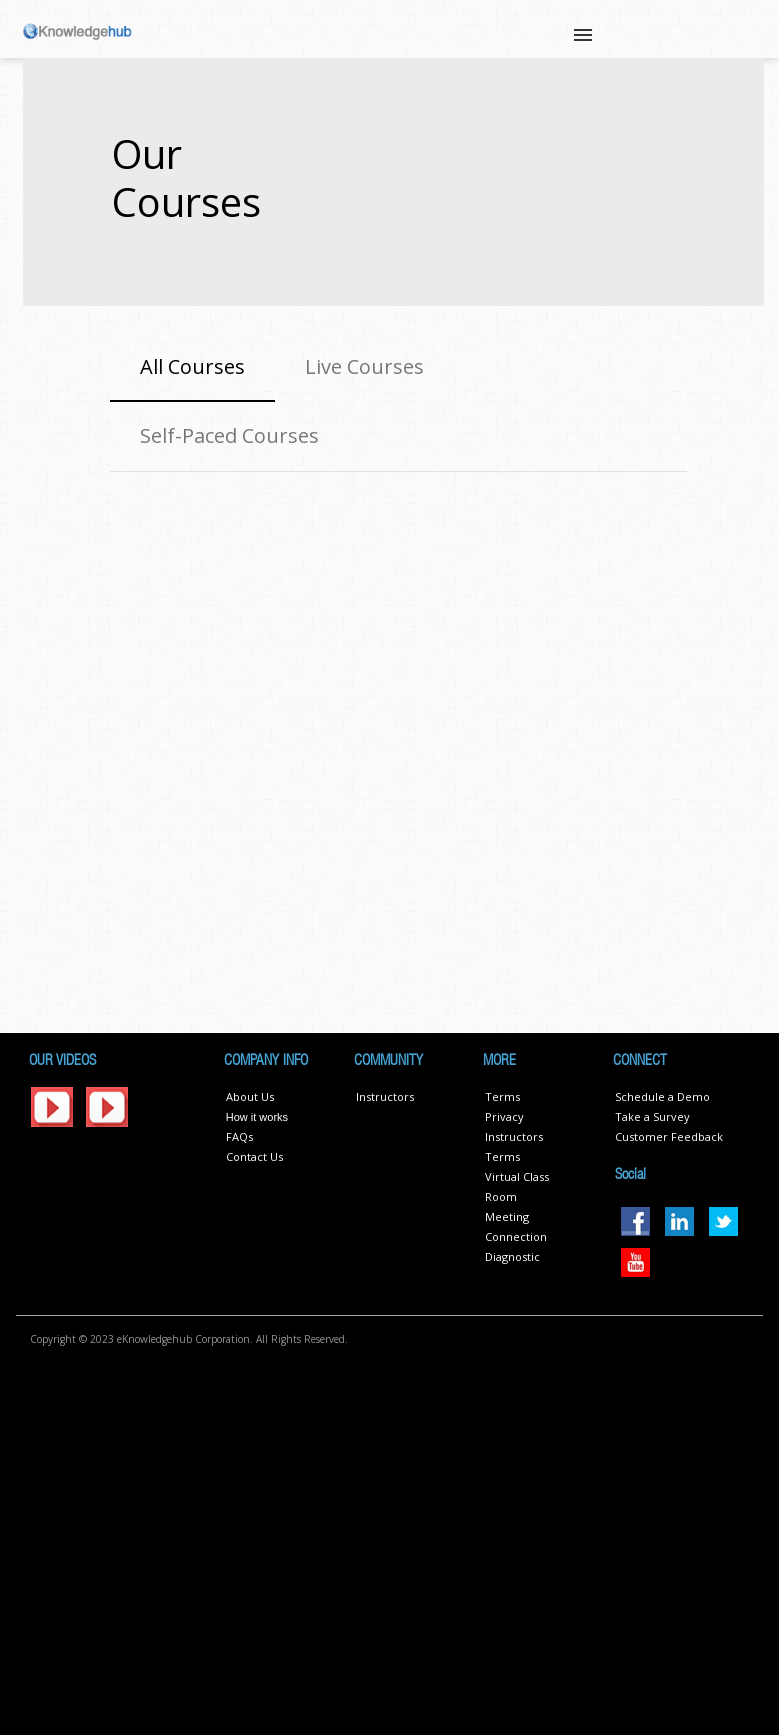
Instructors (385, 1096)
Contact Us (254, 1156)
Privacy (504, 1116)
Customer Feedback (669, 1136)
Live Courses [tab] (364, 366)
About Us (250, 1096)
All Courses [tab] (192, 366)
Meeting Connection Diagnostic (516, 1236)
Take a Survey (652, 1116)
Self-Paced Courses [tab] (229, 435)
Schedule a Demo (662, 1096)
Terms (502, 1096)
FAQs (239, 1136)
